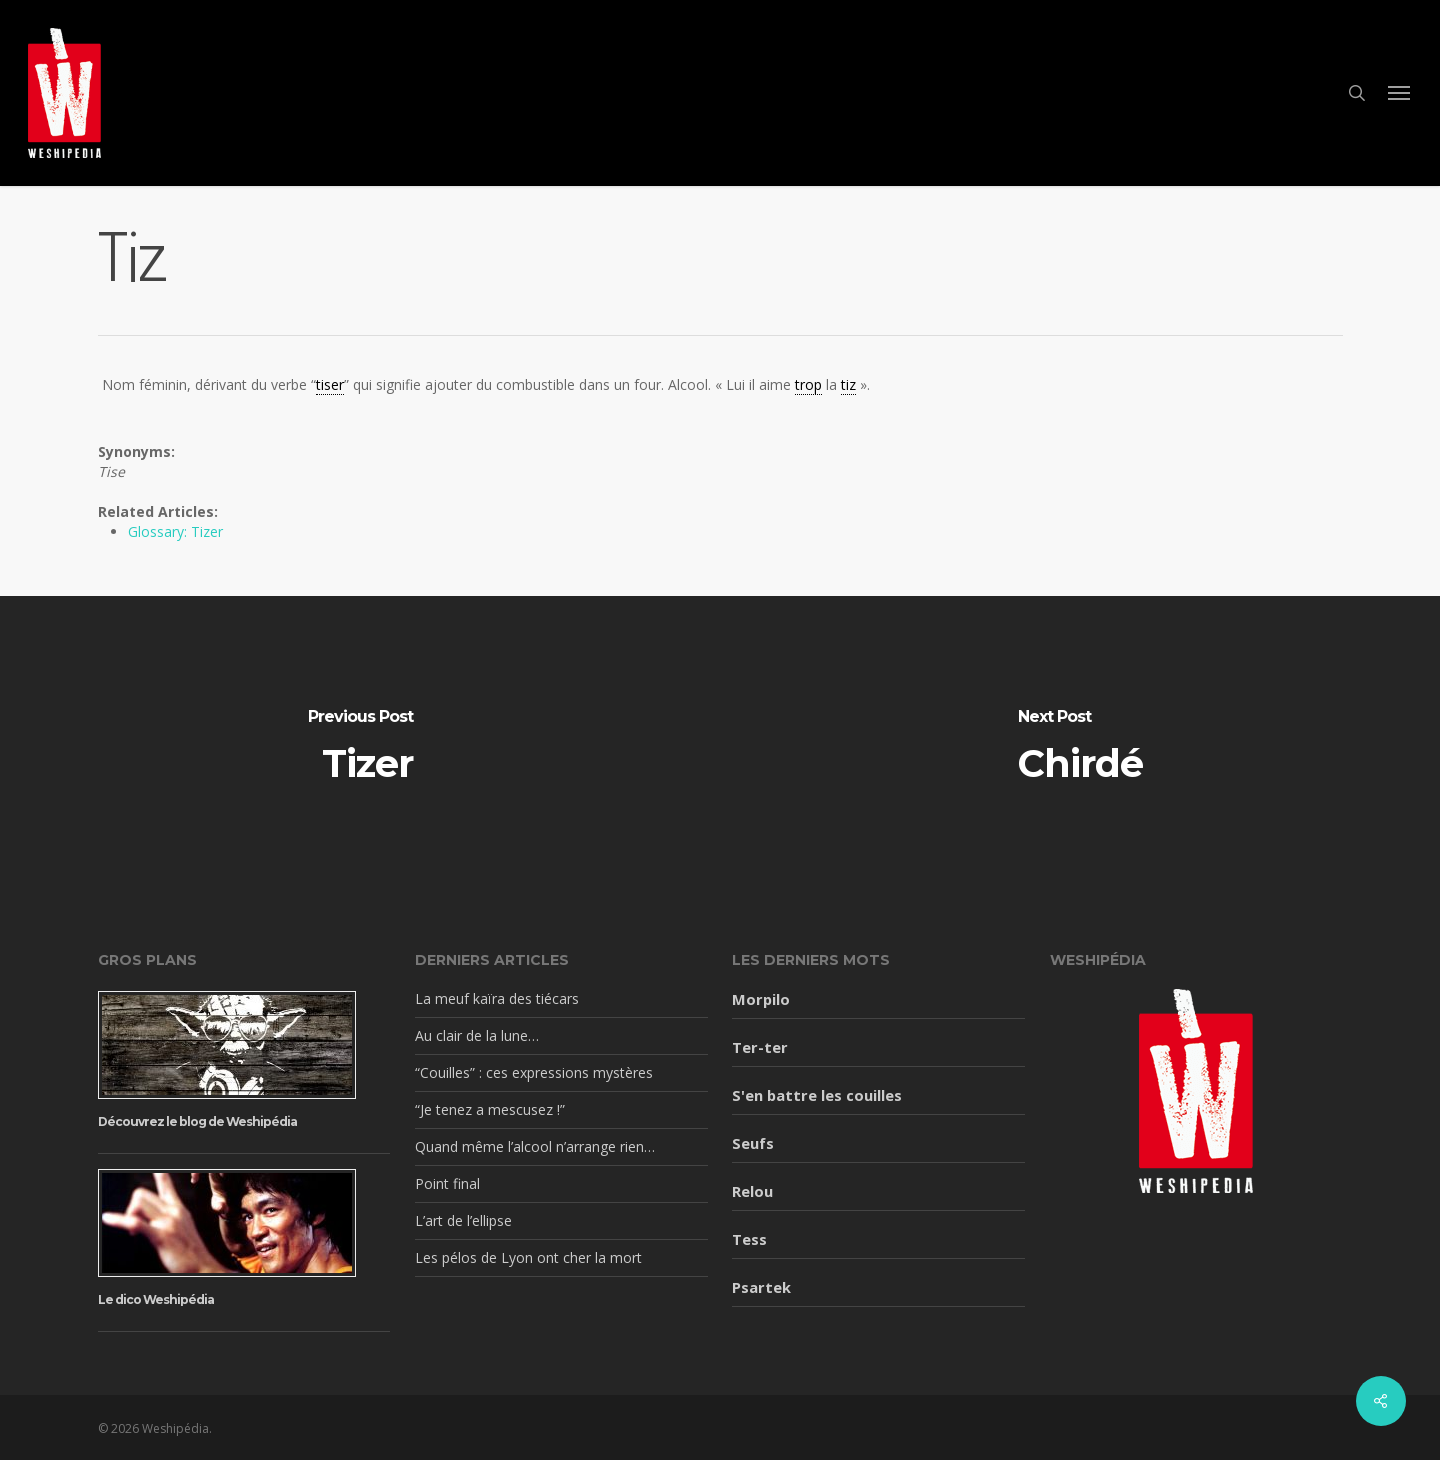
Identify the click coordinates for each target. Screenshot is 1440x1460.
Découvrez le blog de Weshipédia (197, 1121)
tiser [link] (330, 384)
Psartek (761, 1287)
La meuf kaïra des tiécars (497, 998)
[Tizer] (360, 746)
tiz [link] (848, 384)
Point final (447, 1183)
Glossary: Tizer (175, 531)
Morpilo (761, 999)
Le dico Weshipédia (156, 1299)
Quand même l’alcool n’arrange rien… (535, 1146)
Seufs (753, 1143)
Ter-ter (760, 1047)
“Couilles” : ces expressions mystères (534, 1072)
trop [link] (808, 384)
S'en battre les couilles (817, 1095)
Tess (749, 1239)
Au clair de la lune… (477, 1035)
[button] (1400, 93)
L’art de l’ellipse (463, 1220)
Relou (752, 1191)
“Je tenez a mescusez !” (490, 1109)
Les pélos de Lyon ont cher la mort (528, 1257)
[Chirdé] (1080, 746)
